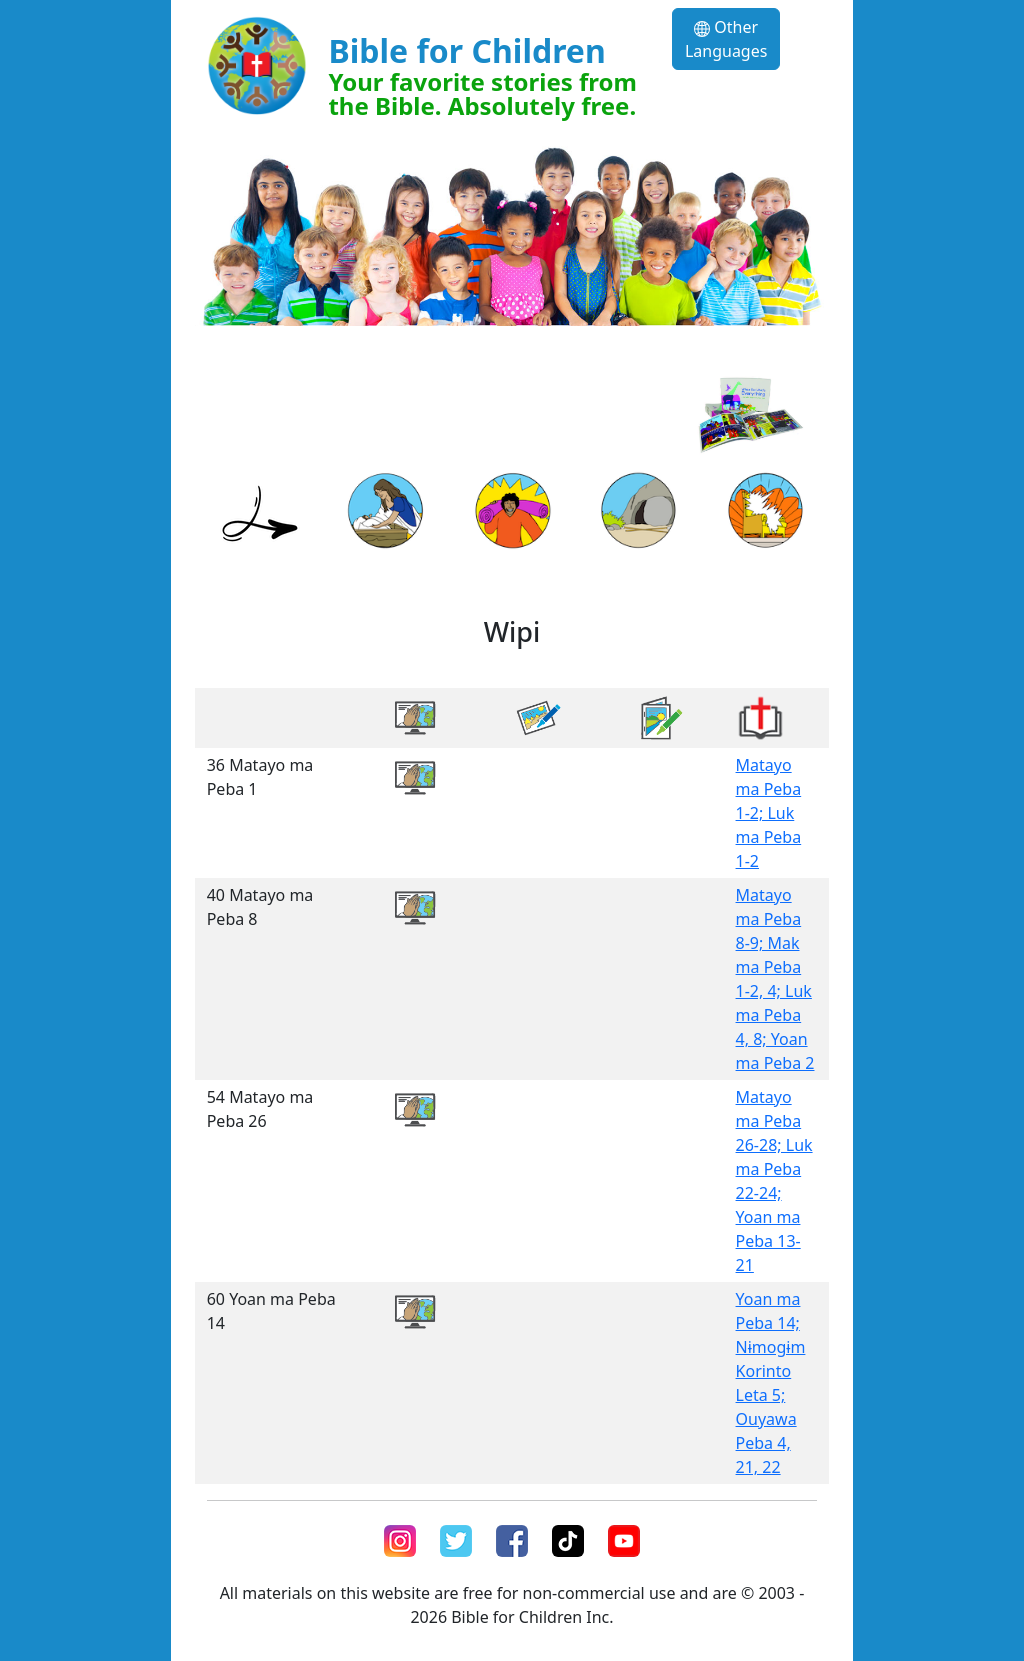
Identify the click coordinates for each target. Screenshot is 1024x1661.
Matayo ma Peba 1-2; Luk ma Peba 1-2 (769, 813)
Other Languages (726, 39)
